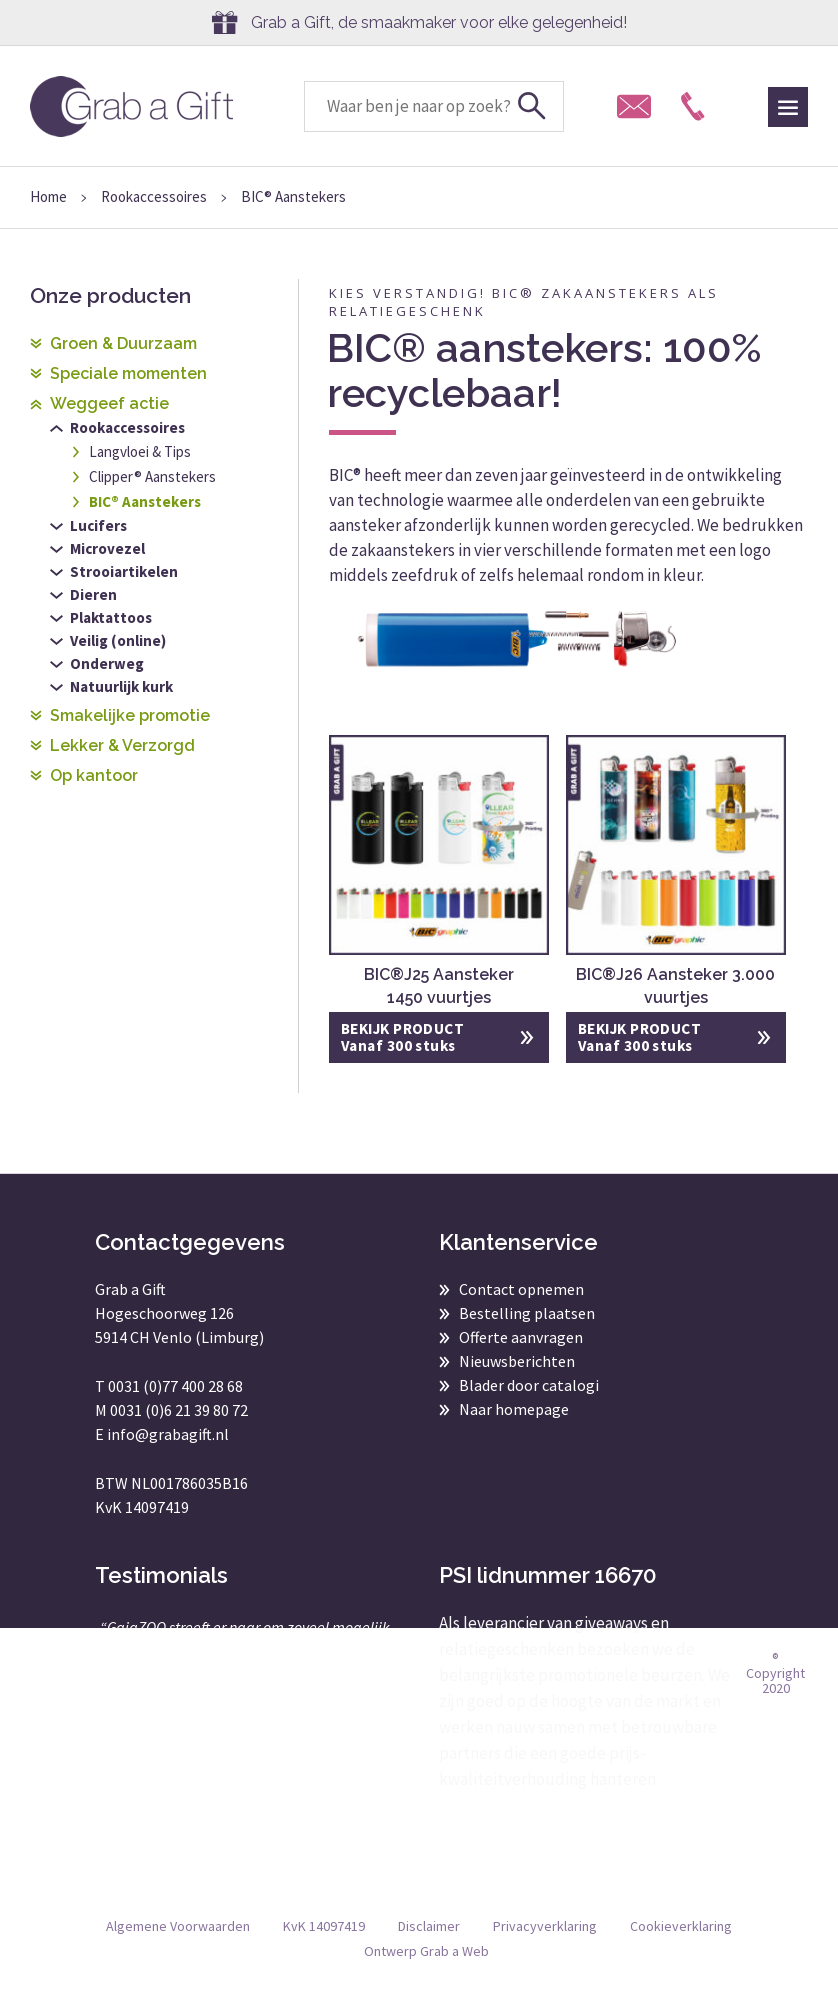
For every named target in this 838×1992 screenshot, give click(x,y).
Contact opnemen (521, 1289)
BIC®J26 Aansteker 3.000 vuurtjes (675, 986)
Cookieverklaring (681, 1926)
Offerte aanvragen (521, 1337)
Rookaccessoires (154, 196)
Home (48, 196)
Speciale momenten (128, 373)
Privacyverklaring (545, 1926)
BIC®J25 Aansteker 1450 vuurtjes (439, 986)
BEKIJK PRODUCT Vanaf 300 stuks (402, 1037)
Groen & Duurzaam (123, 343)
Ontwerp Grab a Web (426, 1951)
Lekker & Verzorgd (122, 745)
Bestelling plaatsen (527, 1313)
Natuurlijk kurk (121, 686)
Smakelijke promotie (130, 715)
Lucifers (98, 525)
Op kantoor (94, 775)
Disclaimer (429, 1926)
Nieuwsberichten (517, 1361)
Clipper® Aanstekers (152, 476)
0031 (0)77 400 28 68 (175, 1386)
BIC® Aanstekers (145, 501)
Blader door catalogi (529, 1385)
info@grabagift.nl (168, 1434)
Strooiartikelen (124, 571)
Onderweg (107, 663)
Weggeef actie (109, 403)
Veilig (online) (118, 640)
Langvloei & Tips (140, 451)
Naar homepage (514, 1409)
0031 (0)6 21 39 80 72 (179, 1410)
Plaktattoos (111, 617)
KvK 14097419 (324, 1926)
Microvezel (107, 548)
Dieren (93, 594)
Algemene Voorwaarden (178, 1926)
